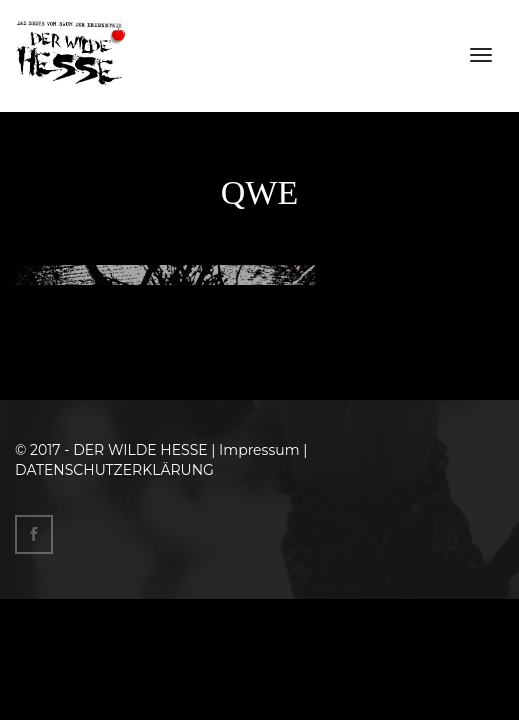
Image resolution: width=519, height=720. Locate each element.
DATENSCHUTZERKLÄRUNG (114, 470)
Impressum (259, 450)
